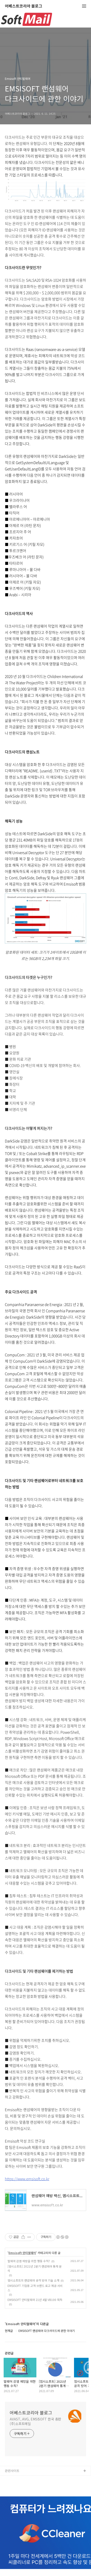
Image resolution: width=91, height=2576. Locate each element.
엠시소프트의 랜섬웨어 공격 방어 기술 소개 (33, 2280)
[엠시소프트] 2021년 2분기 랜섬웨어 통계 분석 (35, 2268)
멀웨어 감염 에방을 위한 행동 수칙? (29, 2261)
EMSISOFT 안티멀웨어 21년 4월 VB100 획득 (35, 2300)
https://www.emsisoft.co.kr (27, 2178)
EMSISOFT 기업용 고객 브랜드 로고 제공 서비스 (35, 2288)
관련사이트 (12, 2470)
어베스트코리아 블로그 (23, 6)
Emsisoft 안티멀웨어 (22, 2253)
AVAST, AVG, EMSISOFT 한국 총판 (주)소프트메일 (35, 2421)
